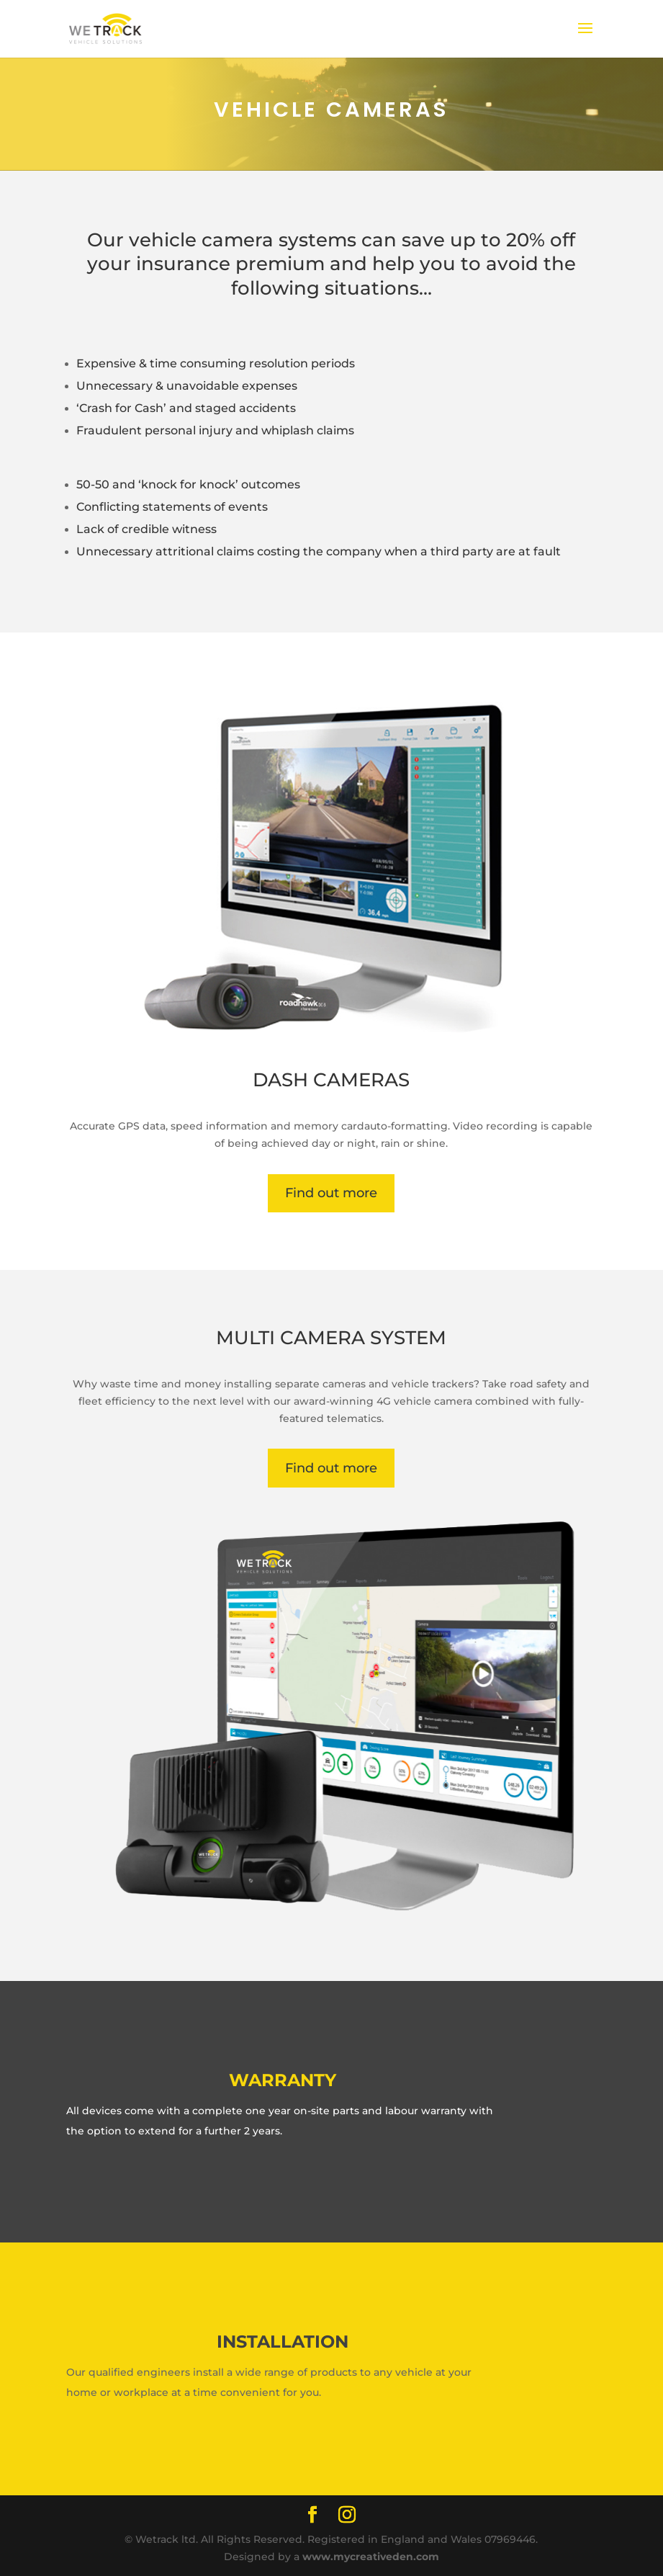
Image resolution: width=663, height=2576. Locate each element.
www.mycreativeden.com (370, 2556)
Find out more (331, 1193)
